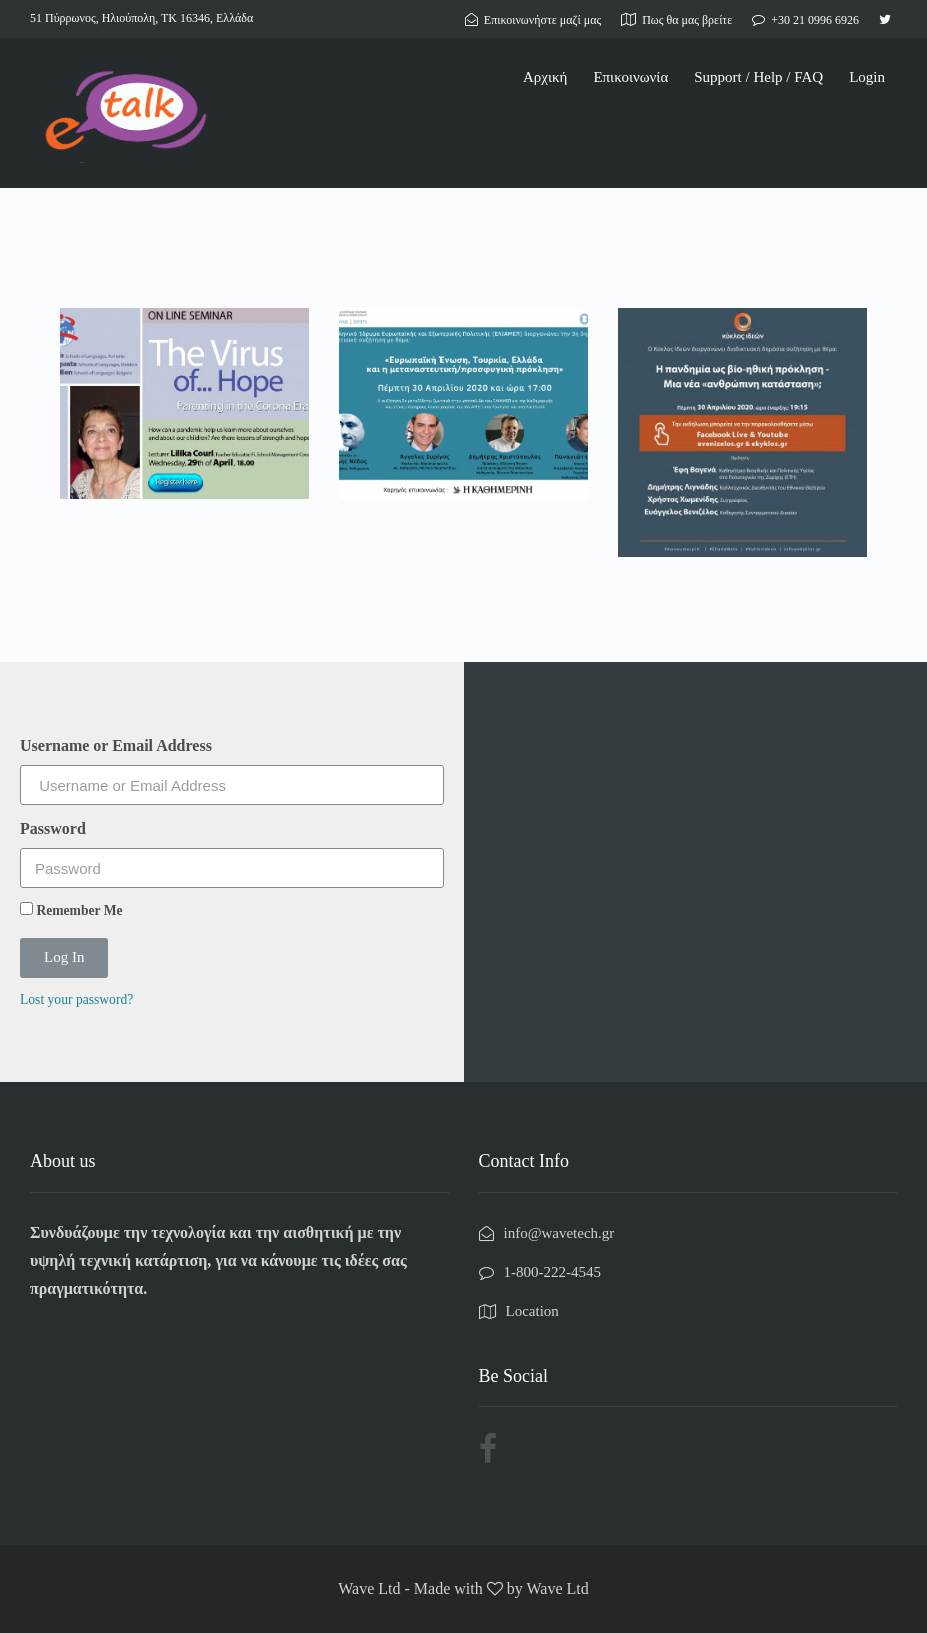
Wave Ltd (557, 1588)
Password (53, 828)
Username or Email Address (116, 745)
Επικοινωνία (630, 77)
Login (867, 77)
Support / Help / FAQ (758, 77)
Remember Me (71, 910)
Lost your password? (76, 999)
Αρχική (545, 77)
